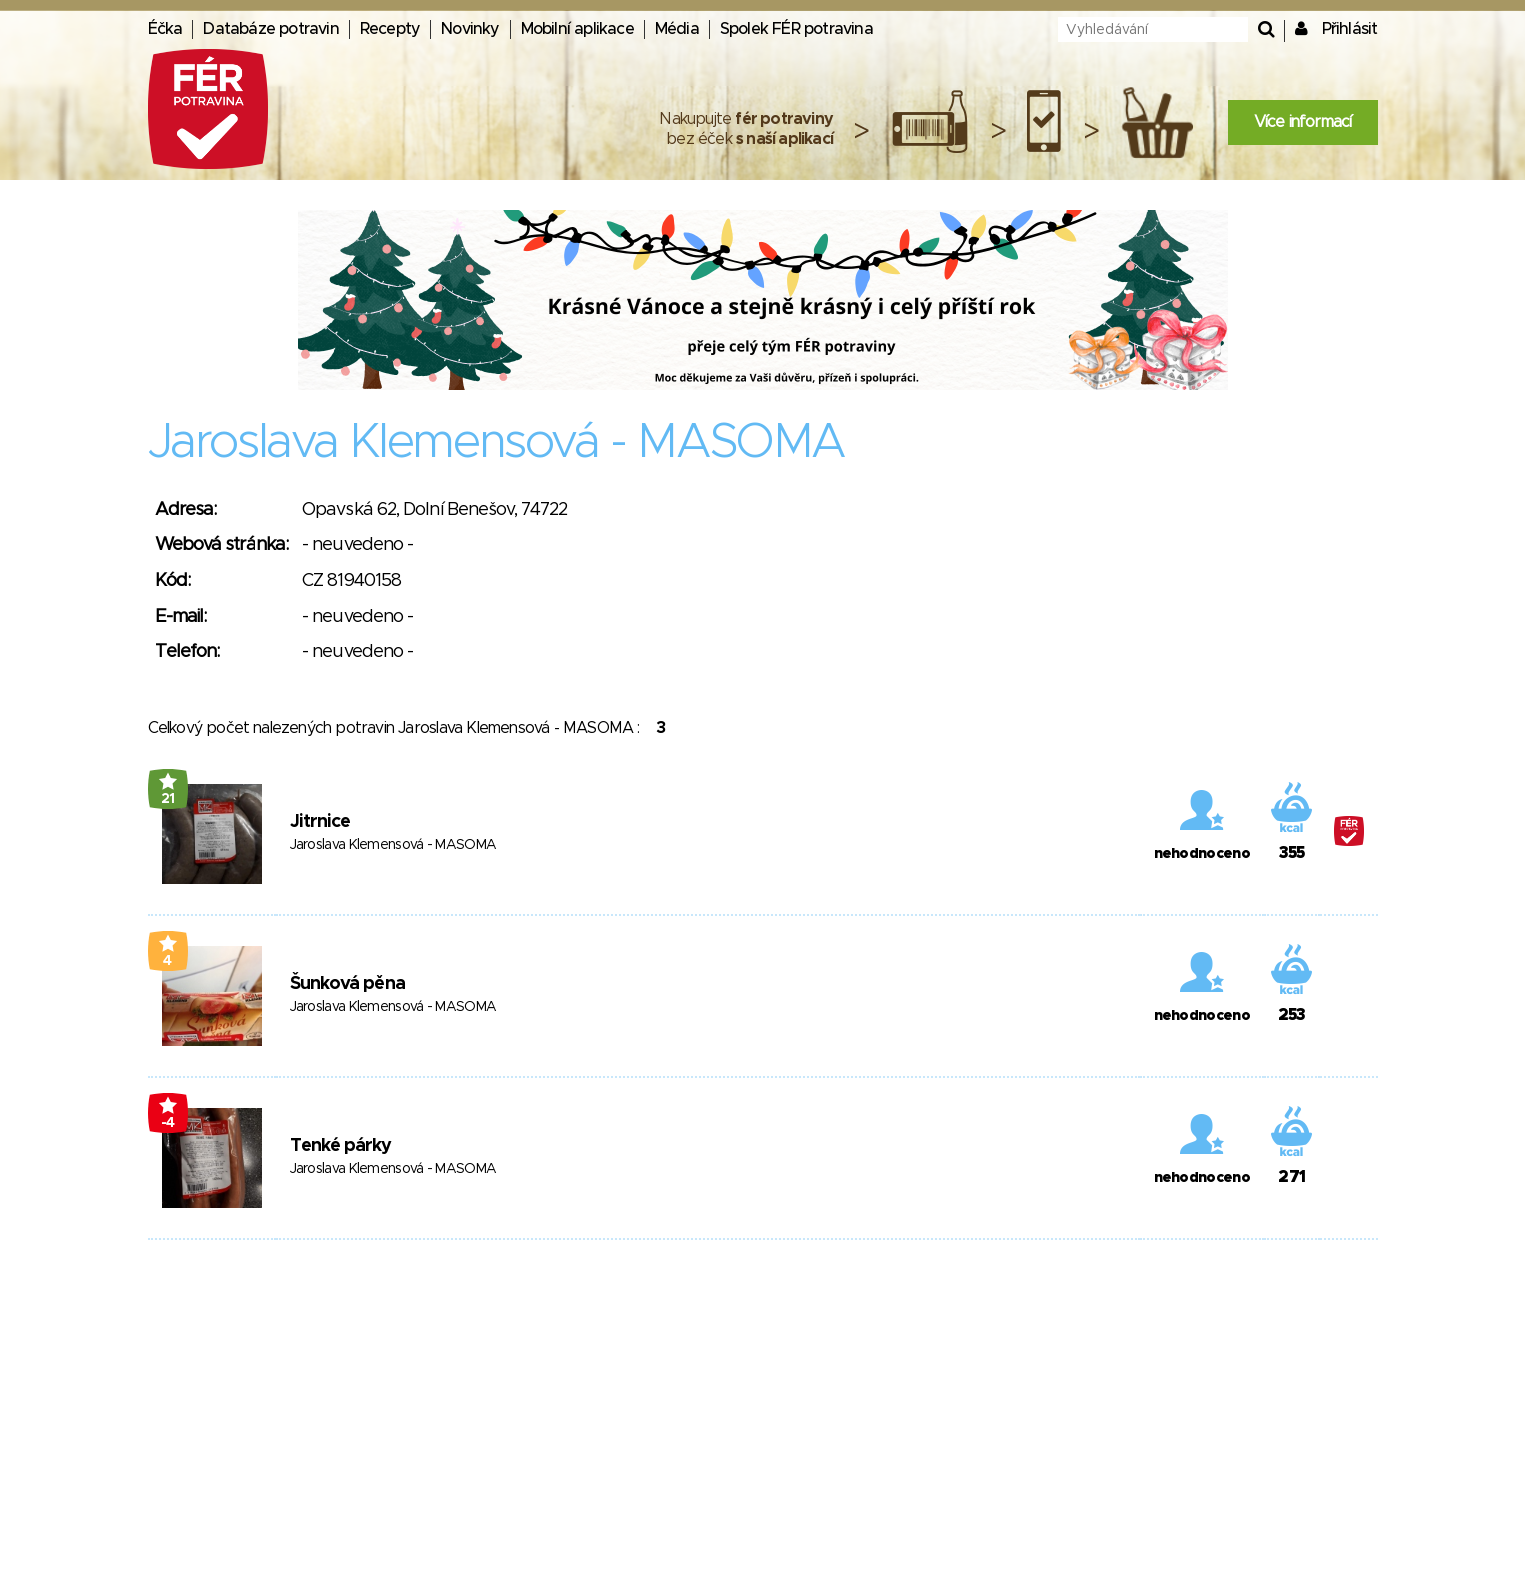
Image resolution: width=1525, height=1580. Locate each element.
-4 (168, 1123)
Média (677, 29)
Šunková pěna (347, 984)
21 (168, 799)
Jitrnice (320, 822)
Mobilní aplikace (577, 29)
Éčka (165, 29)
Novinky (470, 29)
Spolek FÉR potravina (796, 29)
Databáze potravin (270, 29)
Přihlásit (1350, 29)
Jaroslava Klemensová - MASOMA (393, 845)
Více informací (1303, 122)
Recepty (390, 29)
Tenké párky (341, 1146)
